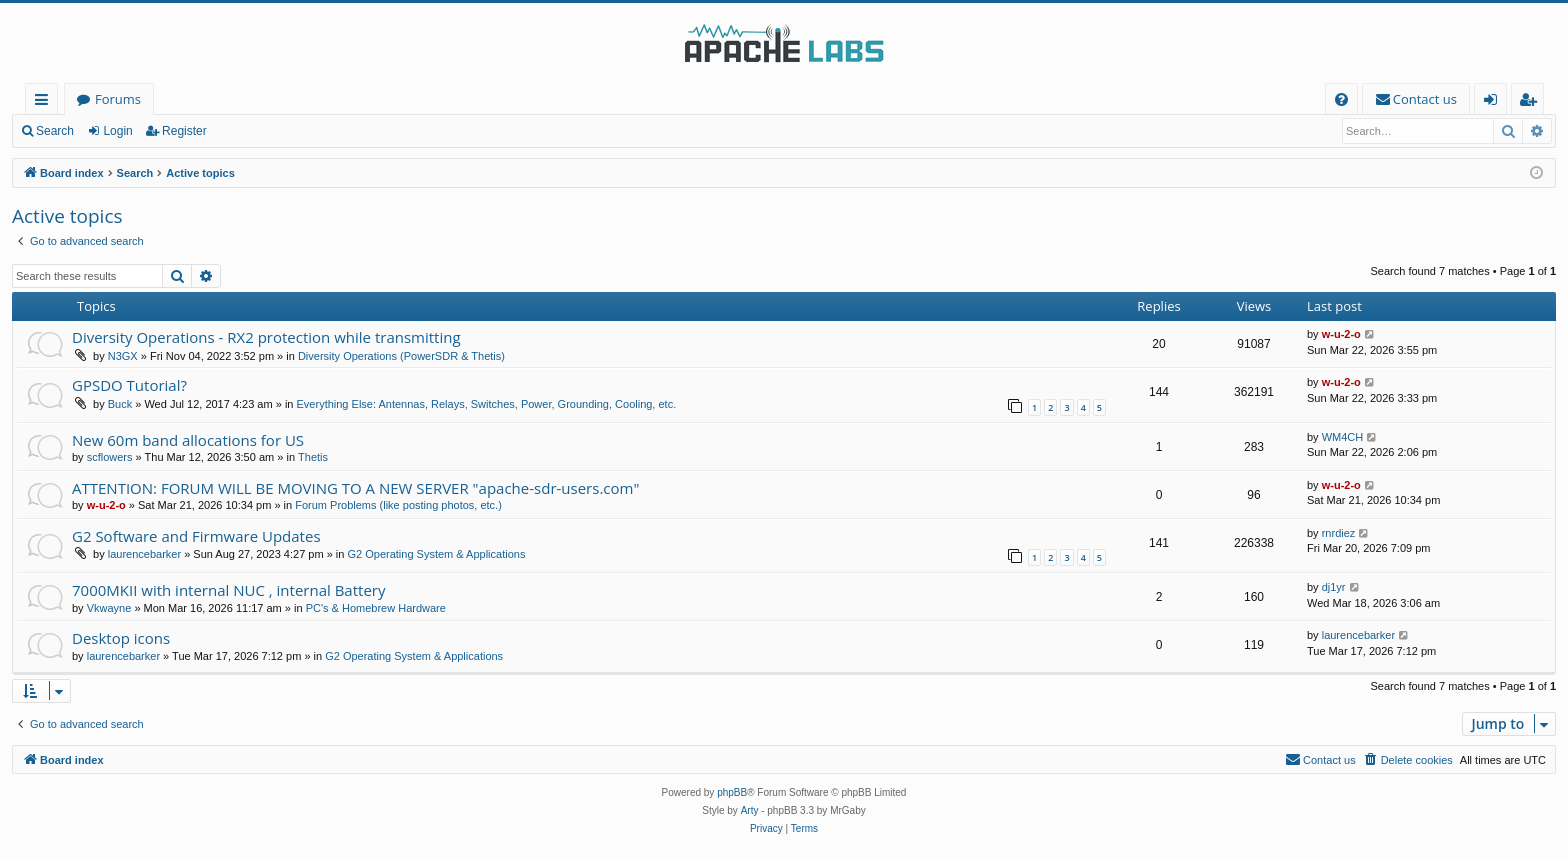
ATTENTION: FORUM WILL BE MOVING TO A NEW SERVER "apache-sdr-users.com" (355, 488)
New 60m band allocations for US (188, 440)
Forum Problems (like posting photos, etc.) (398, 505)
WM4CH (1343, 437)
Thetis (313, 457)
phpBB (732, 792)
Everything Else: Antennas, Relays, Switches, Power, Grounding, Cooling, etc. (487, 404)
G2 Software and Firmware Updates (196, 536)
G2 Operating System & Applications (436, 554)
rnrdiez (1339, 533)
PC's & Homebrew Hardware (376, 608)
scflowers (110, 457)
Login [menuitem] (1494, 102)
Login (117, 131)
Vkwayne (109, 608)
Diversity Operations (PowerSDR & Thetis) (401, 356)
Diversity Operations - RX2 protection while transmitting (266, 337)
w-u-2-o (1341, 334)
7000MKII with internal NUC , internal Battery (228, 590)
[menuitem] (1341, 99)
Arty (750, 810)
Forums (118, 99)
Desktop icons (121, 638)
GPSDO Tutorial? (129, 385)
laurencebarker (144, 554)
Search (55, 131)
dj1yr (1334, 587)
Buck (120, 404)
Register (184, 131)
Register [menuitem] (1532, 102)
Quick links (45, 102)
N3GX (123, 356)
